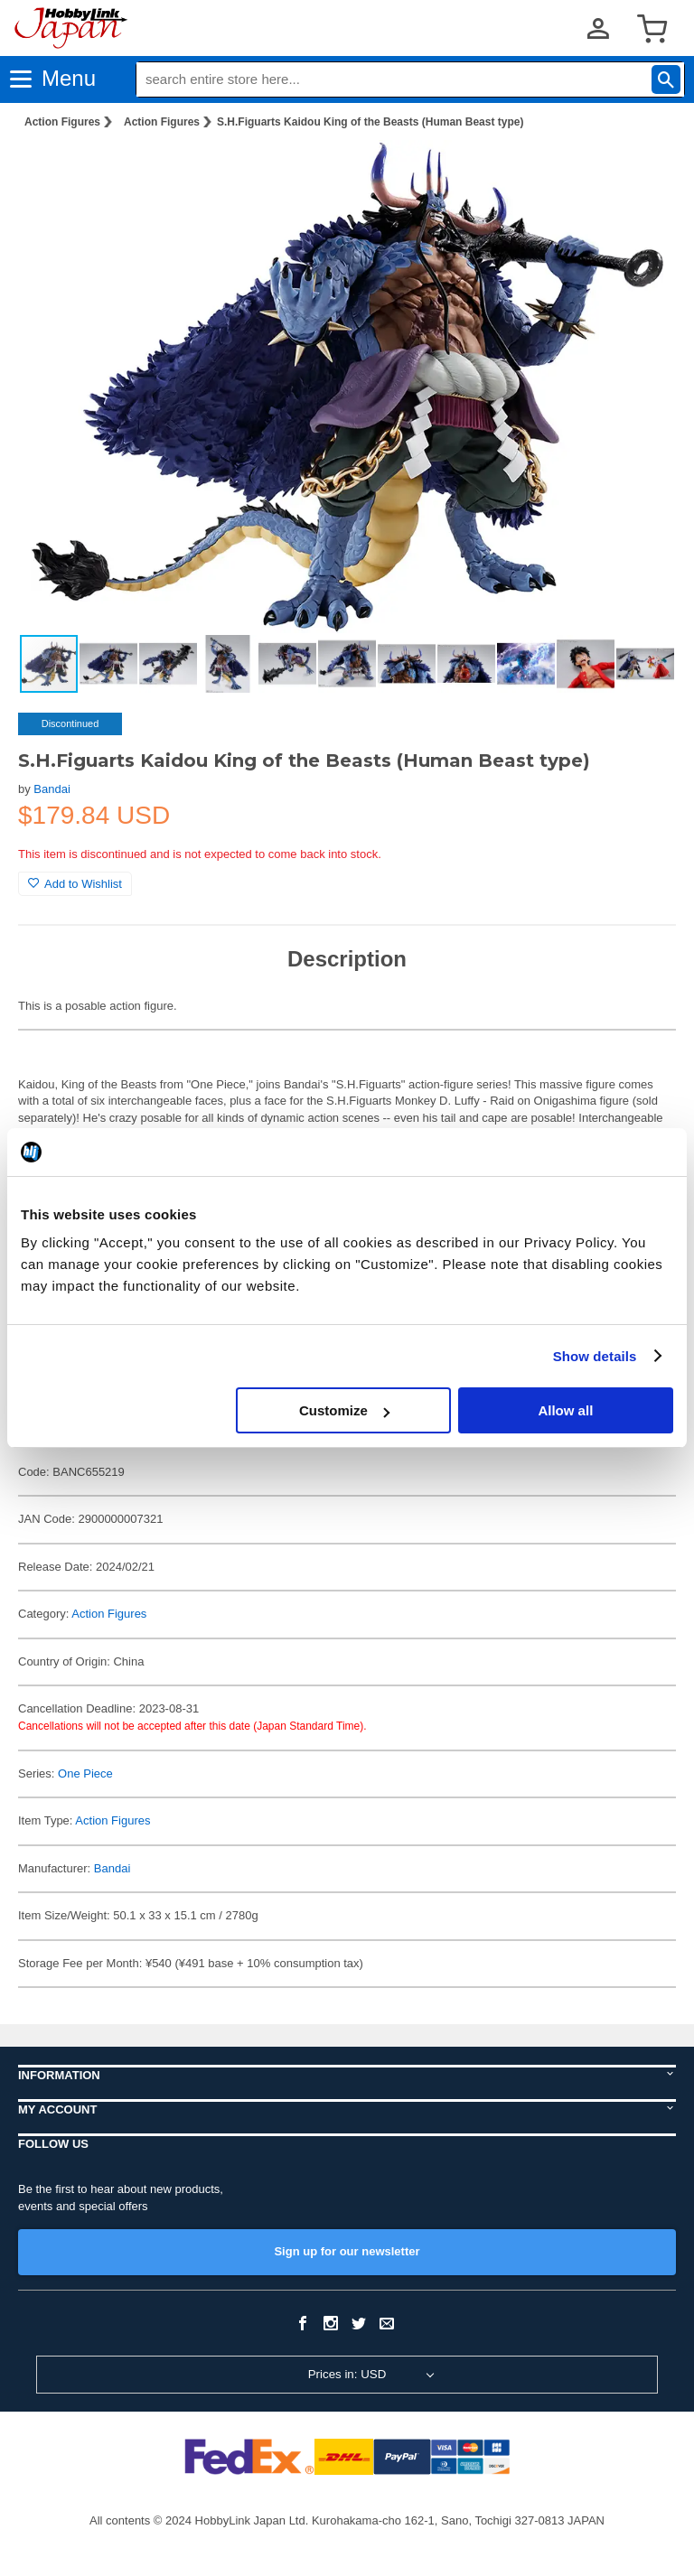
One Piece (85, 1773)
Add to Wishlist (75, 884)
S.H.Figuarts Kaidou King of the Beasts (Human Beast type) (370, 122)
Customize (344, 1410)
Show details (595, 1356)
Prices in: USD (347, 2374)
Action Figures (62, 122)
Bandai (51, 789)
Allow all (565, 1410)
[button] (643, 172)
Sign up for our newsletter (346, 2251)
